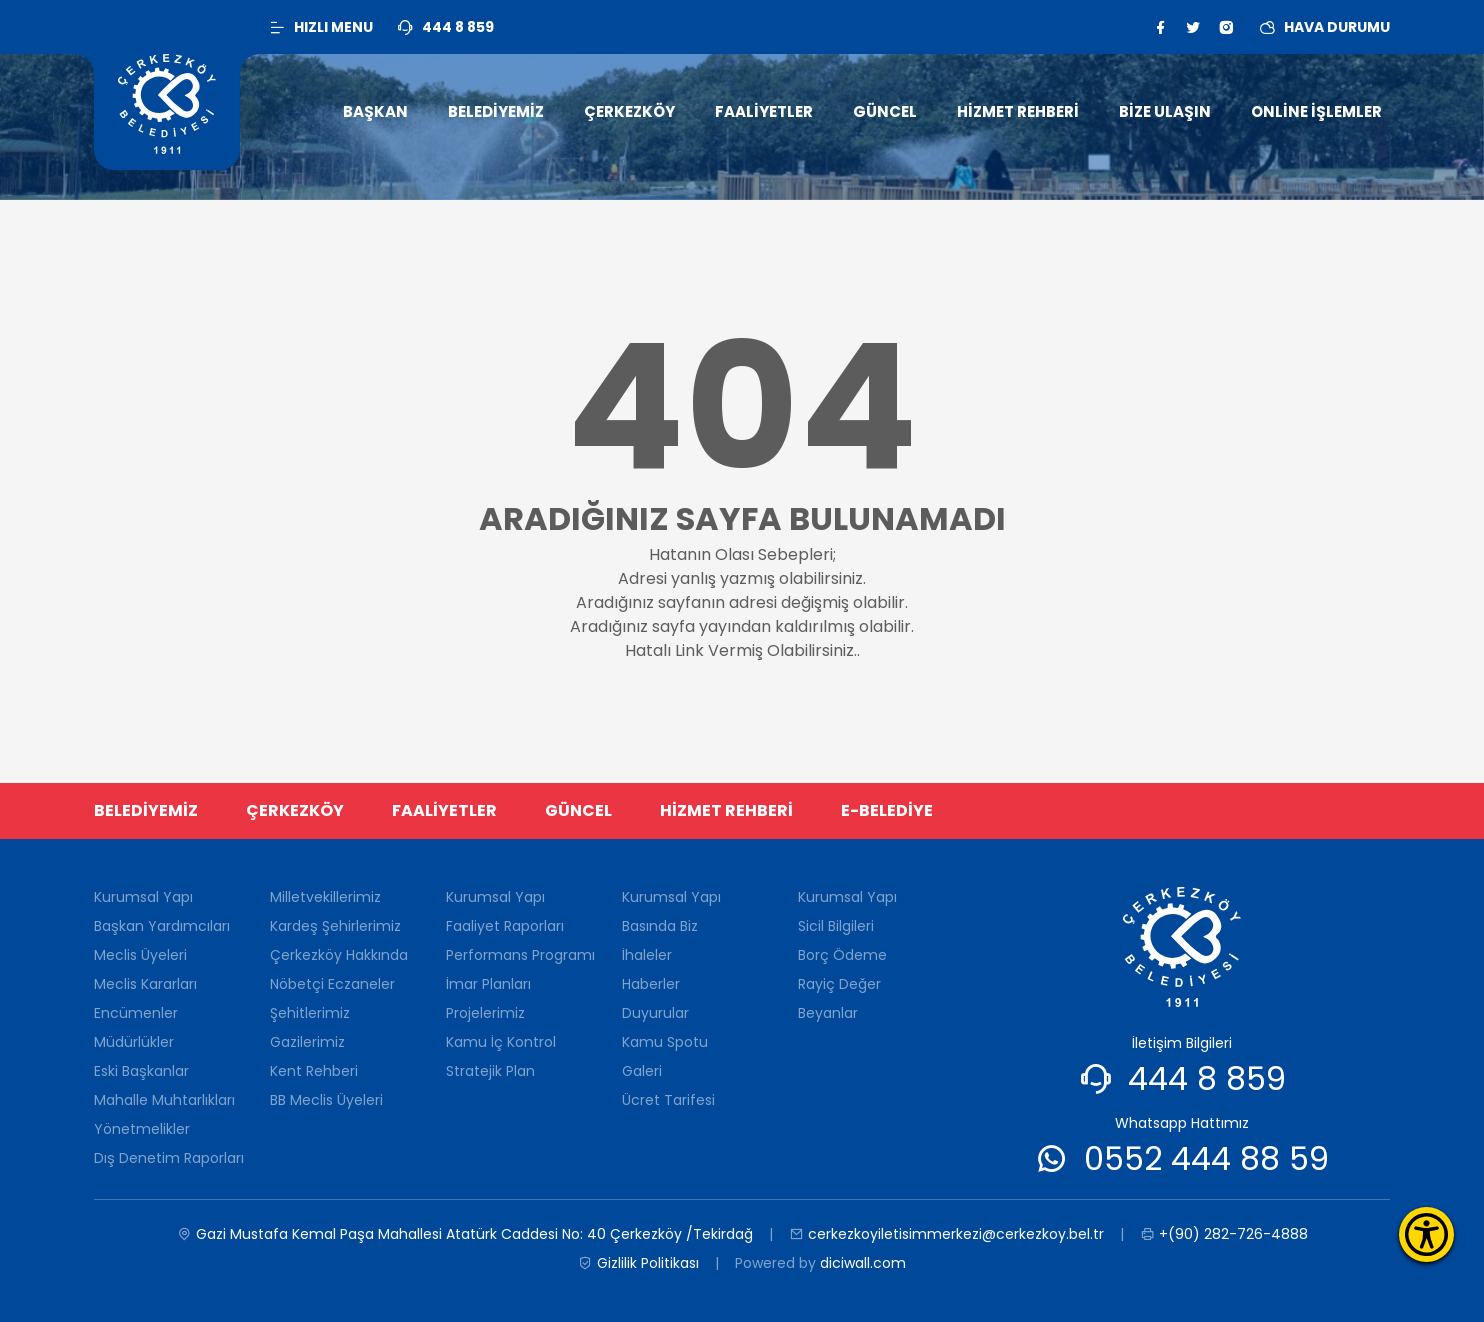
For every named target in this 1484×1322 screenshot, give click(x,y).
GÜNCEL (578, 810)
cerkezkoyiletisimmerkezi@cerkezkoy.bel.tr (946, 1234)
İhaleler (647, 955)
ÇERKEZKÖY (295, 810)
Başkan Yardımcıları (162, 926)
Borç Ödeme (842, 955)
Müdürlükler (134, 1042)
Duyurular (655, 1013)
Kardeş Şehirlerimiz (335, 926)
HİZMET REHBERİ (726, 810)
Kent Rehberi (314, 1071)
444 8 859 (1207, 1078)
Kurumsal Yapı (143, 897)
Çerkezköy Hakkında (339, 955)
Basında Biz (660, 926)
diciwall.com (863, 1263)
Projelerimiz (485, 1013)
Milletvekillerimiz (325, 897)
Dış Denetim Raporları (169, 1158)
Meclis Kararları (145, 984)
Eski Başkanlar (141, 1071)
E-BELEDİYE (887, 810)
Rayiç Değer (839, 984)
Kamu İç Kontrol (501, 1042)
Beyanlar (828, 1013)
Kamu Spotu (665, 1042)
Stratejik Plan (490, 1071)
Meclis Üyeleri (140, 955)
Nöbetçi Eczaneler (332, 984)
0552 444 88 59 (1206, 1158)
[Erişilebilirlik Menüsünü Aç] (1426, 1234)
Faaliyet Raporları (505, 926)
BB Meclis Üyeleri (326, 1100)
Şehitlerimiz (310, 1013)
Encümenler (136, 1013)
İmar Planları (488, 984)
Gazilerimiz (307, 1042)
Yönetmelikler (142, 1129)
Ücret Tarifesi (668, 1100)
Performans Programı (520, 955)
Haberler (651, 984)
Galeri (642, 1071)
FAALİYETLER (444, 810)
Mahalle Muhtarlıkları (164, 1100)
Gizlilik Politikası (638, 1263)
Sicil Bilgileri (836, 926)
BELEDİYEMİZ (146, 810)
